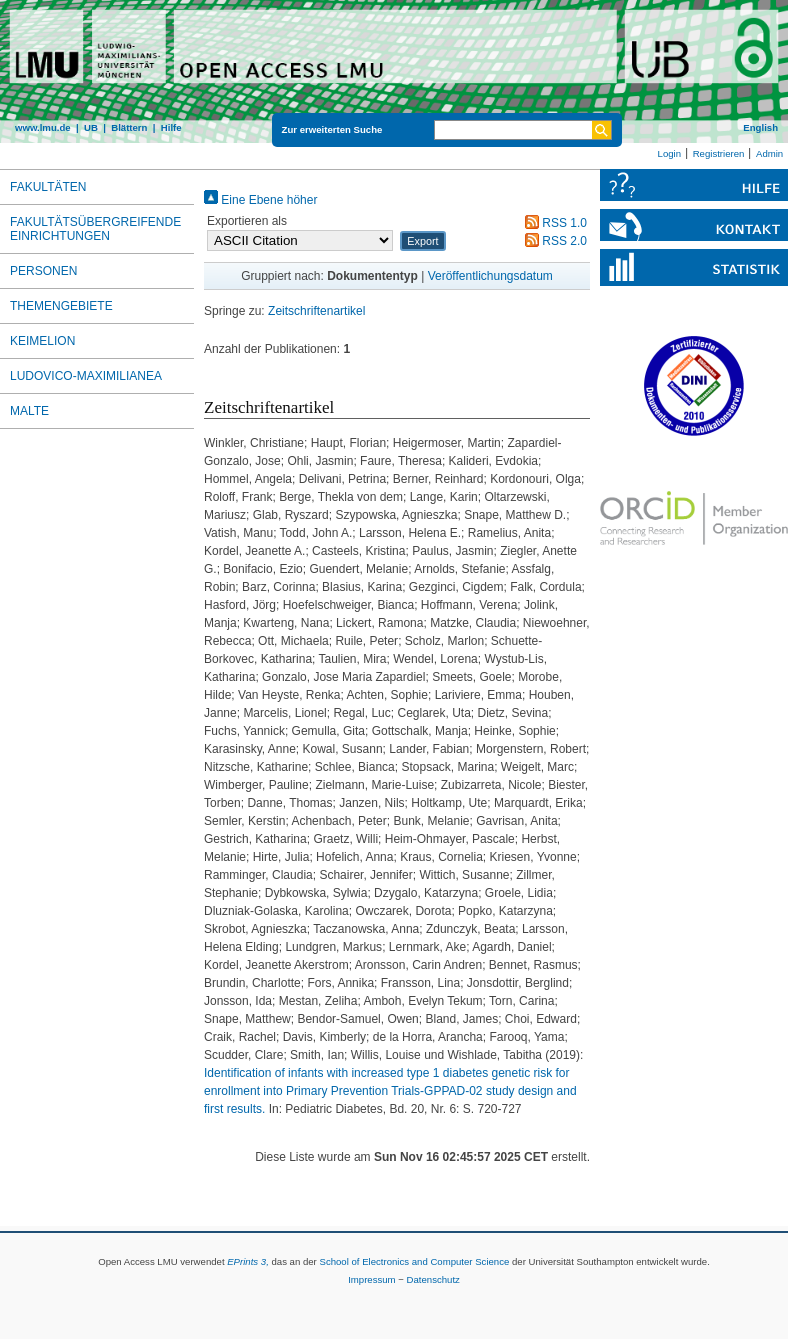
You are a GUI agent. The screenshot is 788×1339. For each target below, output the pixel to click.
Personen (43, 271)
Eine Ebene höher (260, 200)
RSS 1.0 (553, 223)
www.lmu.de (43, 127)
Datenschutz (433, 1279)
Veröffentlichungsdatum (490, 276)
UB (91, 127)
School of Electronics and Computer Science (414, 1261)
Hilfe (171, 127)
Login (669, 153)
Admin (769, 153)
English (760, 127)
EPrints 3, (248, 1261)
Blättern (129, 127)
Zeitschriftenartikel (316, 311)
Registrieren (719, 153)
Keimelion (42, 341)
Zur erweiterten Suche (332, 129)
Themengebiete (61, 306)
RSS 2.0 (553, 241)
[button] (422, 241)
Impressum (371, 1279)
